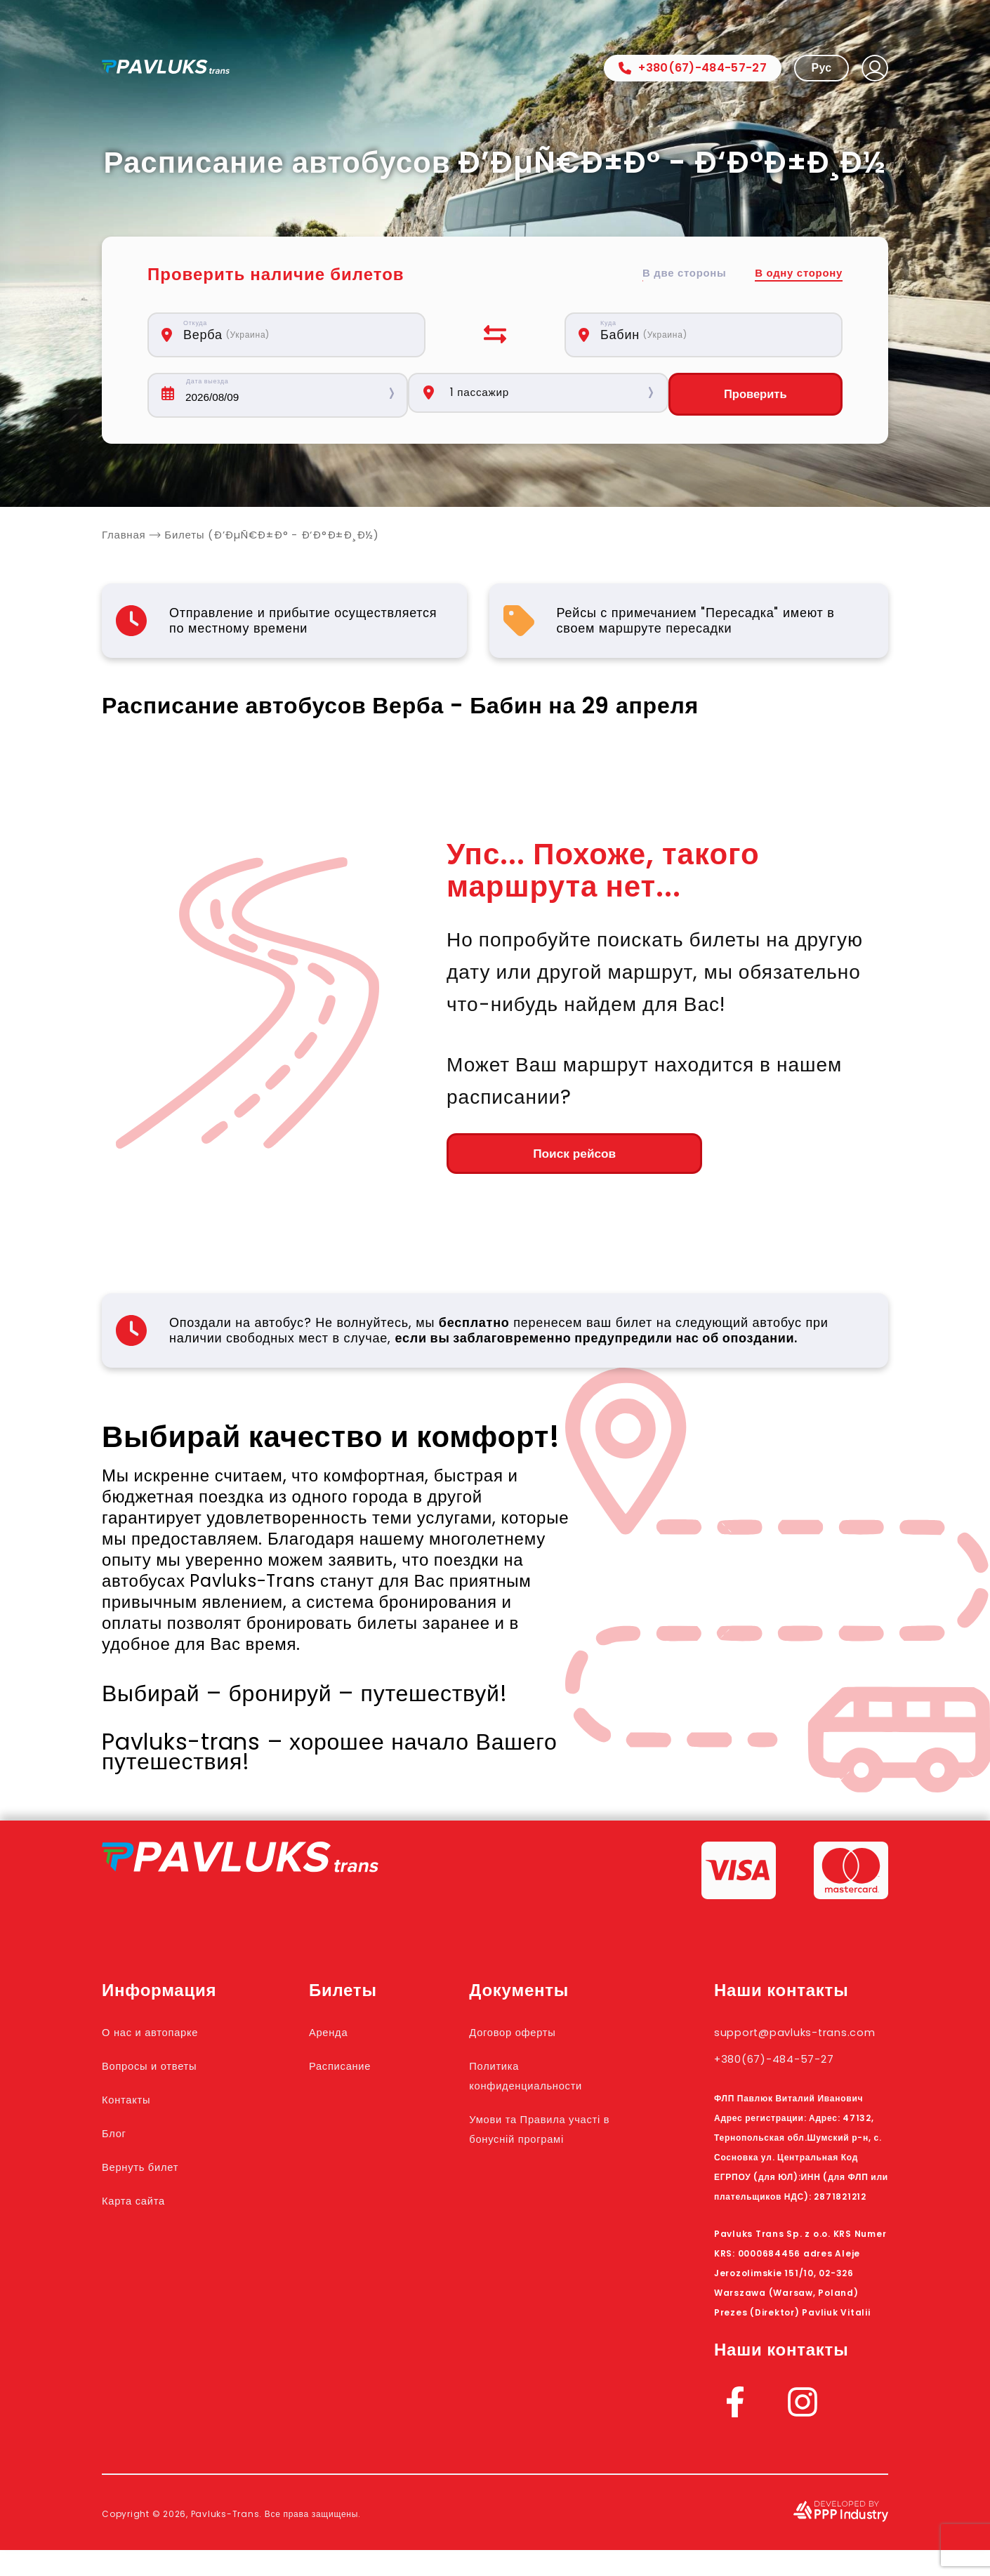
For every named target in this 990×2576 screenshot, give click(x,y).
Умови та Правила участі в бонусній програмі (542, 2144)
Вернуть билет (153, 2172)
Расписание (353, 2071)
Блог (118, 2138)
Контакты (134, 2105)
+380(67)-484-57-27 (693, 68)
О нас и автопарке (165, 2037)
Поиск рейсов (523, 1158)
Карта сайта (143, 2206)
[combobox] (294, 335)
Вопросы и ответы (164, 2071)
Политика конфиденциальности (553, 2081)
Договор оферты (535, 2037)
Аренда (338, 2037)
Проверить (759, 395)
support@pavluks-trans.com (784, 2047)
